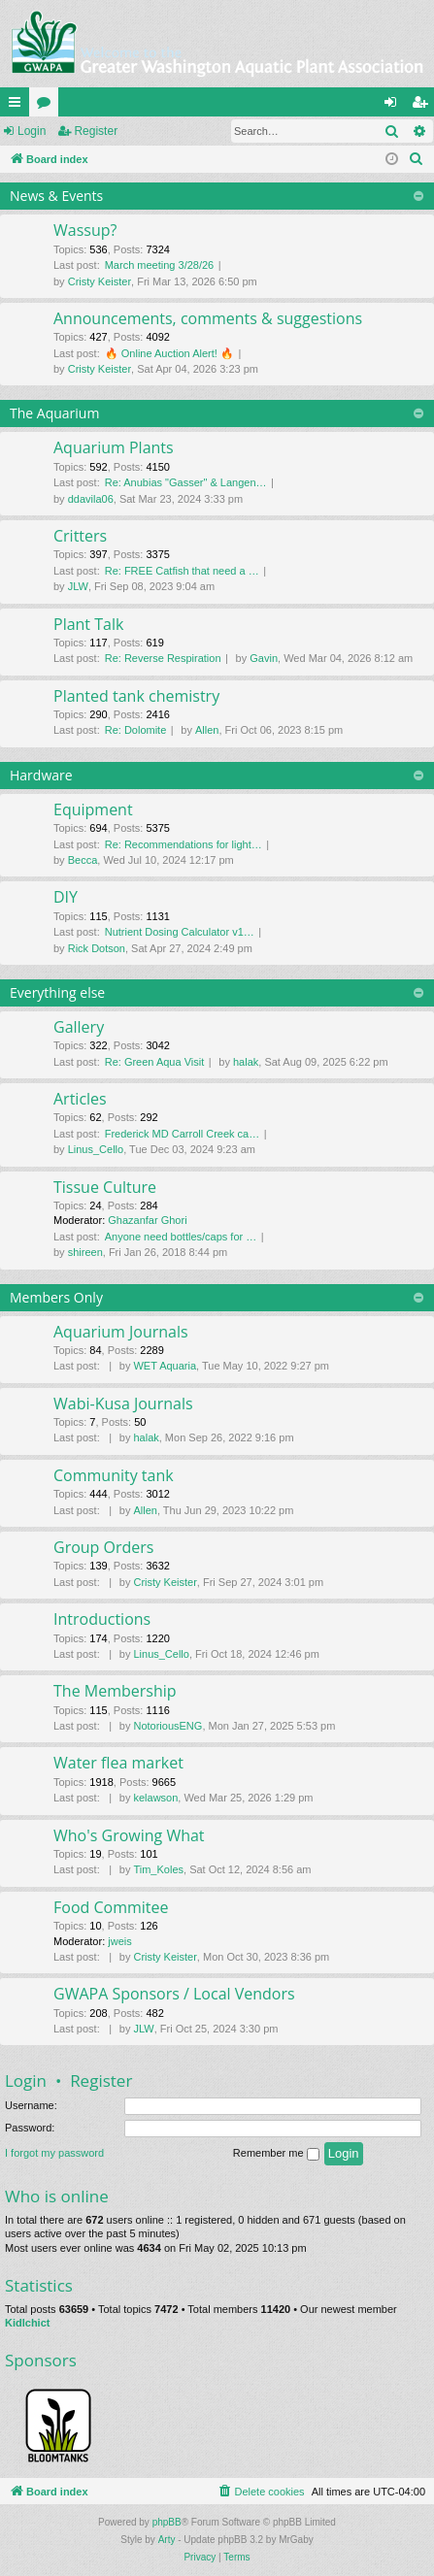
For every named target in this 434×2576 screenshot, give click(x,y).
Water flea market (118, 1762)
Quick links (18, 105)
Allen (206, 730)
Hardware (41, 775)
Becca (83, 860)
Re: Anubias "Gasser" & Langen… (186, 482)
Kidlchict (27, 2322)
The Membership (115, 1690)
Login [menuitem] (394, 105)
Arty (167, 2539)
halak (245, 1062)
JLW (78, 586)
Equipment (93, 809)
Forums (47, 105)
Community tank (113, 1475)
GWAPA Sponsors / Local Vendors (174, 1993)
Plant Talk (88, 624)
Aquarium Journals (120, 1331)
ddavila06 (91, 499)
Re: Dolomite (136, 730)
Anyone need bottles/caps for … (181, 1236)
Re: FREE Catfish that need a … (182, 571)
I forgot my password (54, 2153)
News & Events (56, 195)
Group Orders (103, 1547)
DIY (65, 897)
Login (31, 131)
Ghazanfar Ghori (147, 1220)
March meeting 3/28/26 (160, 265)
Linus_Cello (95, 1149)
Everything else (57, 992)
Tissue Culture (104, 1187)
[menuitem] (416, 159)
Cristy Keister (99, 281)
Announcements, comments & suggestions (207, 318)
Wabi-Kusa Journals (123, 1403)
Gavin (264, 658)
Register (95, 131)
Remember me (276, 2154)
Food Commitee (111, 1907)
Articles (80, 1098)
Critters (80, 535)
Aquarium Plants (113, 447)
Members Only (56, 1297)
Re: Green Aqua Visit (155, 1062)
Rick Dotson (96, 948)
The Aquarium (54, 413)
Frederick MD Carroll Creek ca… (182, 1133)
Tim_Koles (158, 1869)
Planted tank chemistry (136, 696)
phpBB (167, 2522)
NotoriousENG (167, 1726)
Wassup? (85, 230)
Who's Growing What (129, 1835)
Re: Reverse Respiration (163, 658)
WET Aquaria (164, 1365)
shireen (85, 1252)
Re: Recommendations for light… (183, 844)
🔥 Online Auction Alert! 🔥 (169, 353)
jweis (119, 1941)
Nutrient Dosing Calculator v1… (179, 932)
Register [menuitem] (424, 105)
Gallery (78, 1027)
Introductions (101, 1619)
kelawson (155, 1797)
